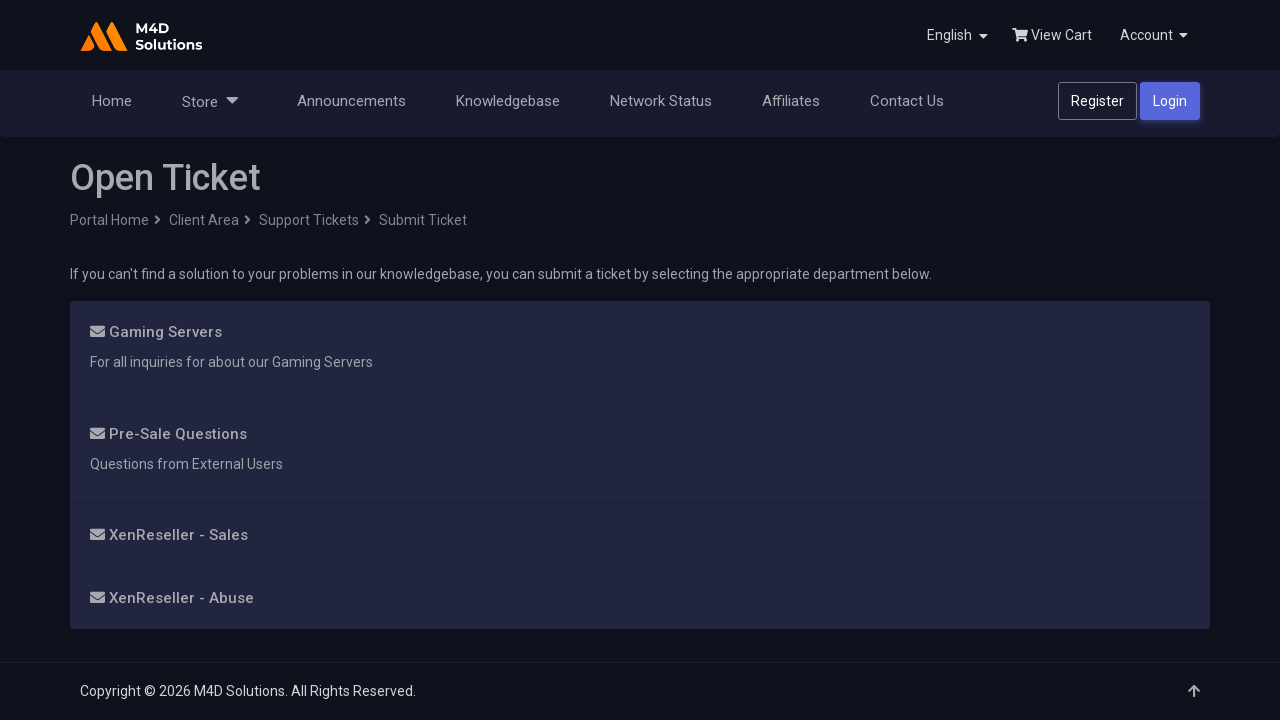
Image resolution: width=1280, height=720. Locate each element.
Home (112, 101)
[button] (1152, 35)
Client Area (204, 220)
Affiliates (791, 101)
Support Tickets (309, 220)
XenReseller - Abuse (172, 598)
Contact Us (907, 101)
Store (210, 100)
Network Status (661, 101)
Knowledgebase (508, 101)
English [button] (957, 35)
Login (1170, 101)
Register (1097, 101)
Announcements (351, 101)
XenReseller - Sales (169, 535)
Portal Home (109, 220)
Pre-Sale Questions (168, 434)
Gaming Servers (156, 332)
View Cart (1052, 35)
